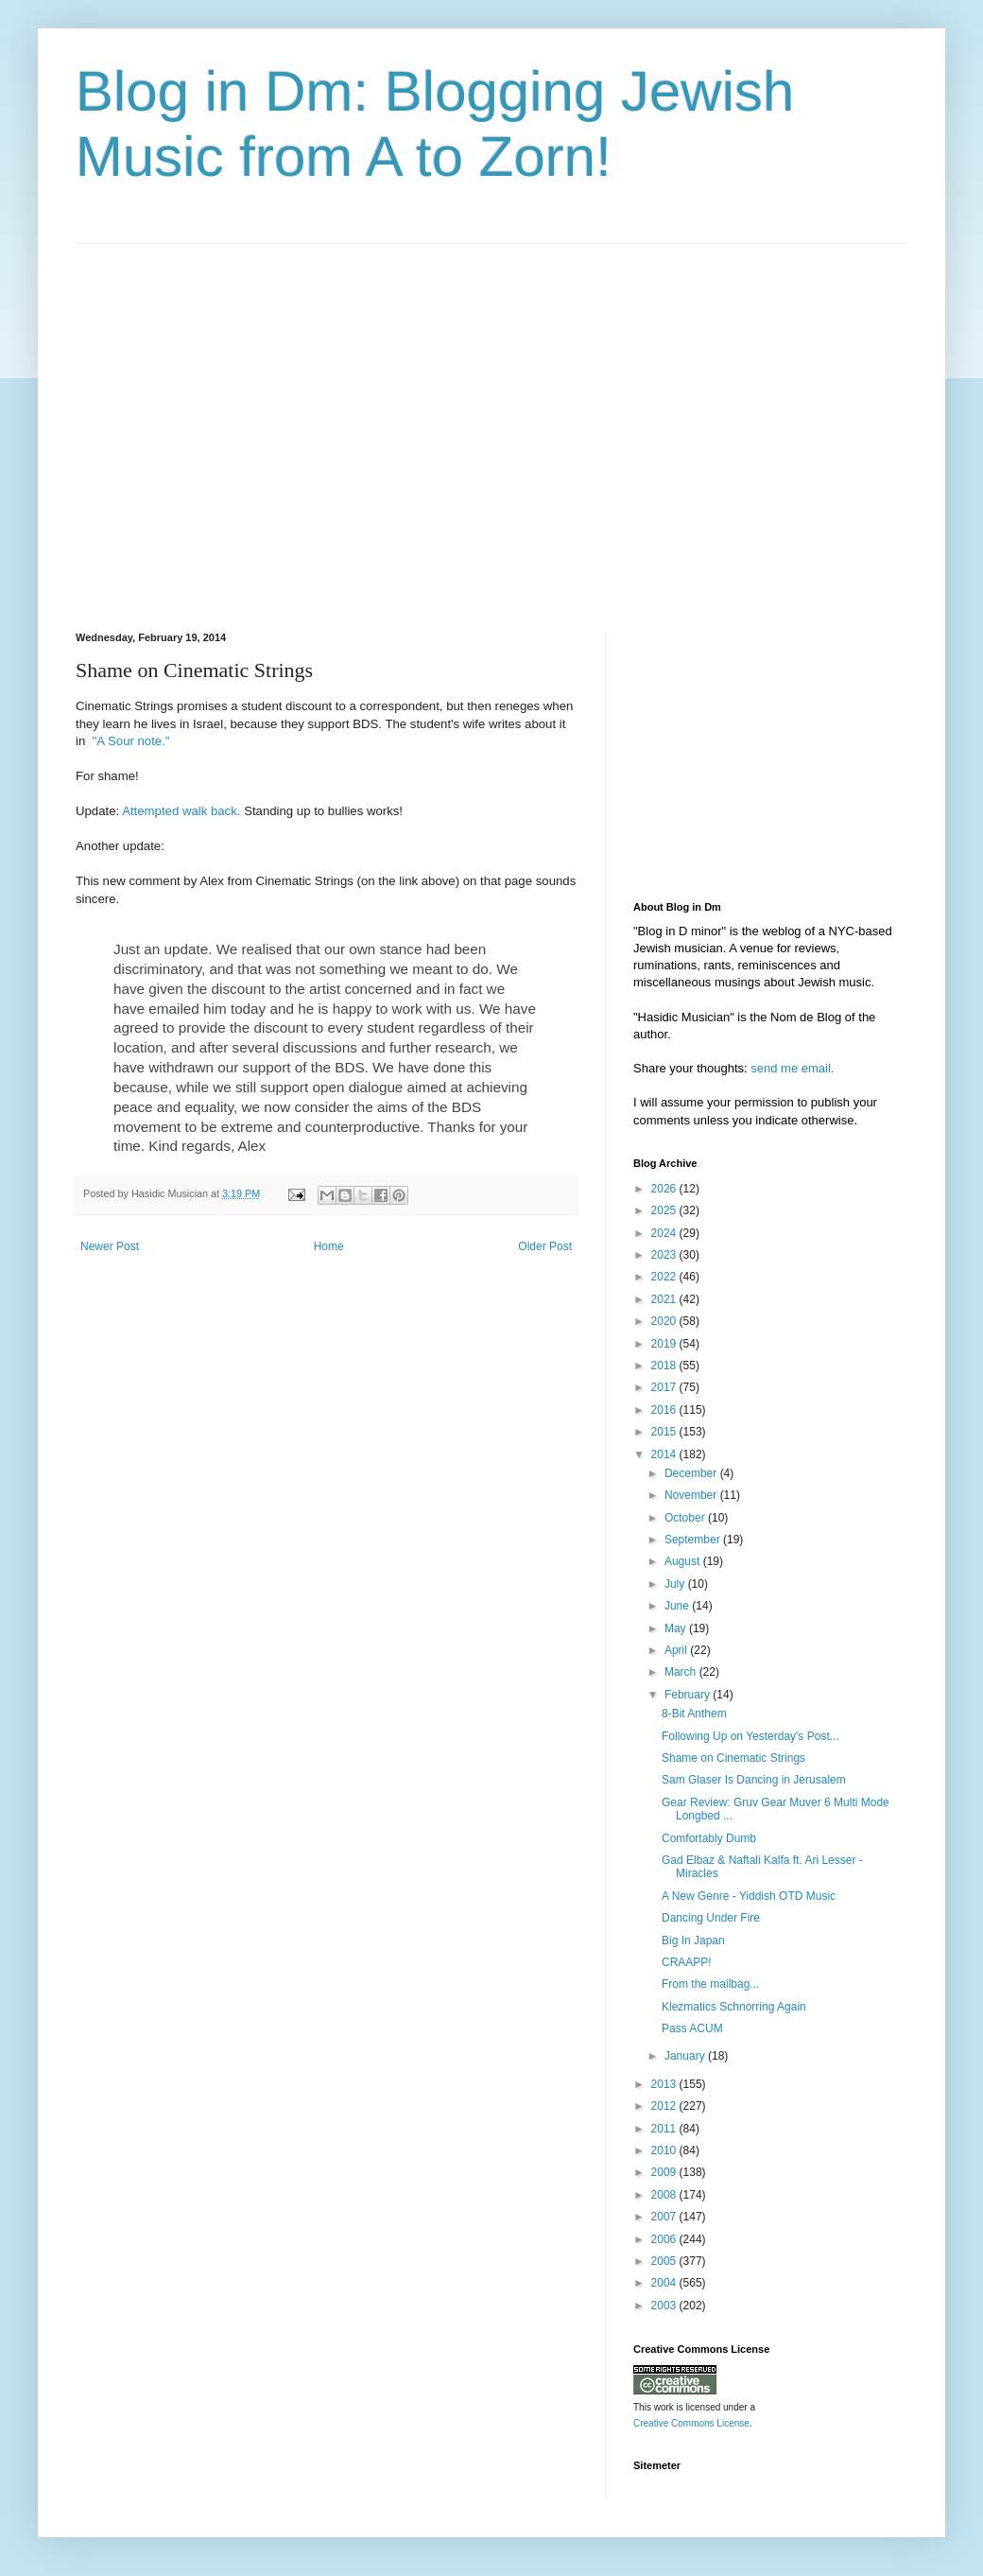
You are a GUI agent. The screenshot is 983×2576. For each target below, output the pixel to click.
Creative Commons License (691, 2423)
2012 (665, 2106)
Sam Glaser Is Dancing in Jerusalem (754, 1779)
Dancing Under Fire (711, 1917)
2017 (665, 1387)
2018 (665, 1365)
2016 (665, 1410)
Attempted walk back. (181, 811)
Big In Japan (693, 1940)
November (692, 1495)
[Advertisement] (177, 421)
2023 (665, 1255)
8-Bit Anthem (694, 1713)
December (692, 1473)
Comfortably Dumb (709, 1838)
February (688, 1694)
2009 (665, 2172)
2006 (665, 2239)
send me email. (792, 1068)
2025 (665, 1210)
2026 (665, 1188)
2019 (665, 1343)
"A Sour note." (129, 741)
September (693, 1539)
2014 (665, 1454)
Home (329, 1246)
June (678, 1605)
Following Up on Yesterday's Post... (750, 1736)
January (686, 2056)
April (677, 1650)
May (676, 1628)
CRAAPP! (687, 1962)
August (683, 1561)
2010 (665, 2150)
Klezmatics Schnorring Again (734, 2006)
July (676, 1584)
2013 (665, 2084)
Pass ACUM (692, 2028)
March (681, 1672)
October (686, 1517)
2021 (665, 1299)
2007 (665, 2216)
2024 (665, 1233)
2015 (665, 1431)
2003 (665, 2305)
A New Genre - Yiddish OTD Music (749, 1896)
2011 (665, 2128)
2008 (665, 2195)
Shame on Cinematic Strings (733, 1758)
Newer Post (109, 1246)
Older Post (545, 1246)
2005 (665, 2261)
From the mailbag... (710, 1984)
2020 (665, 1321)
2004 (665, 2282)
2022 (665, 1276)
